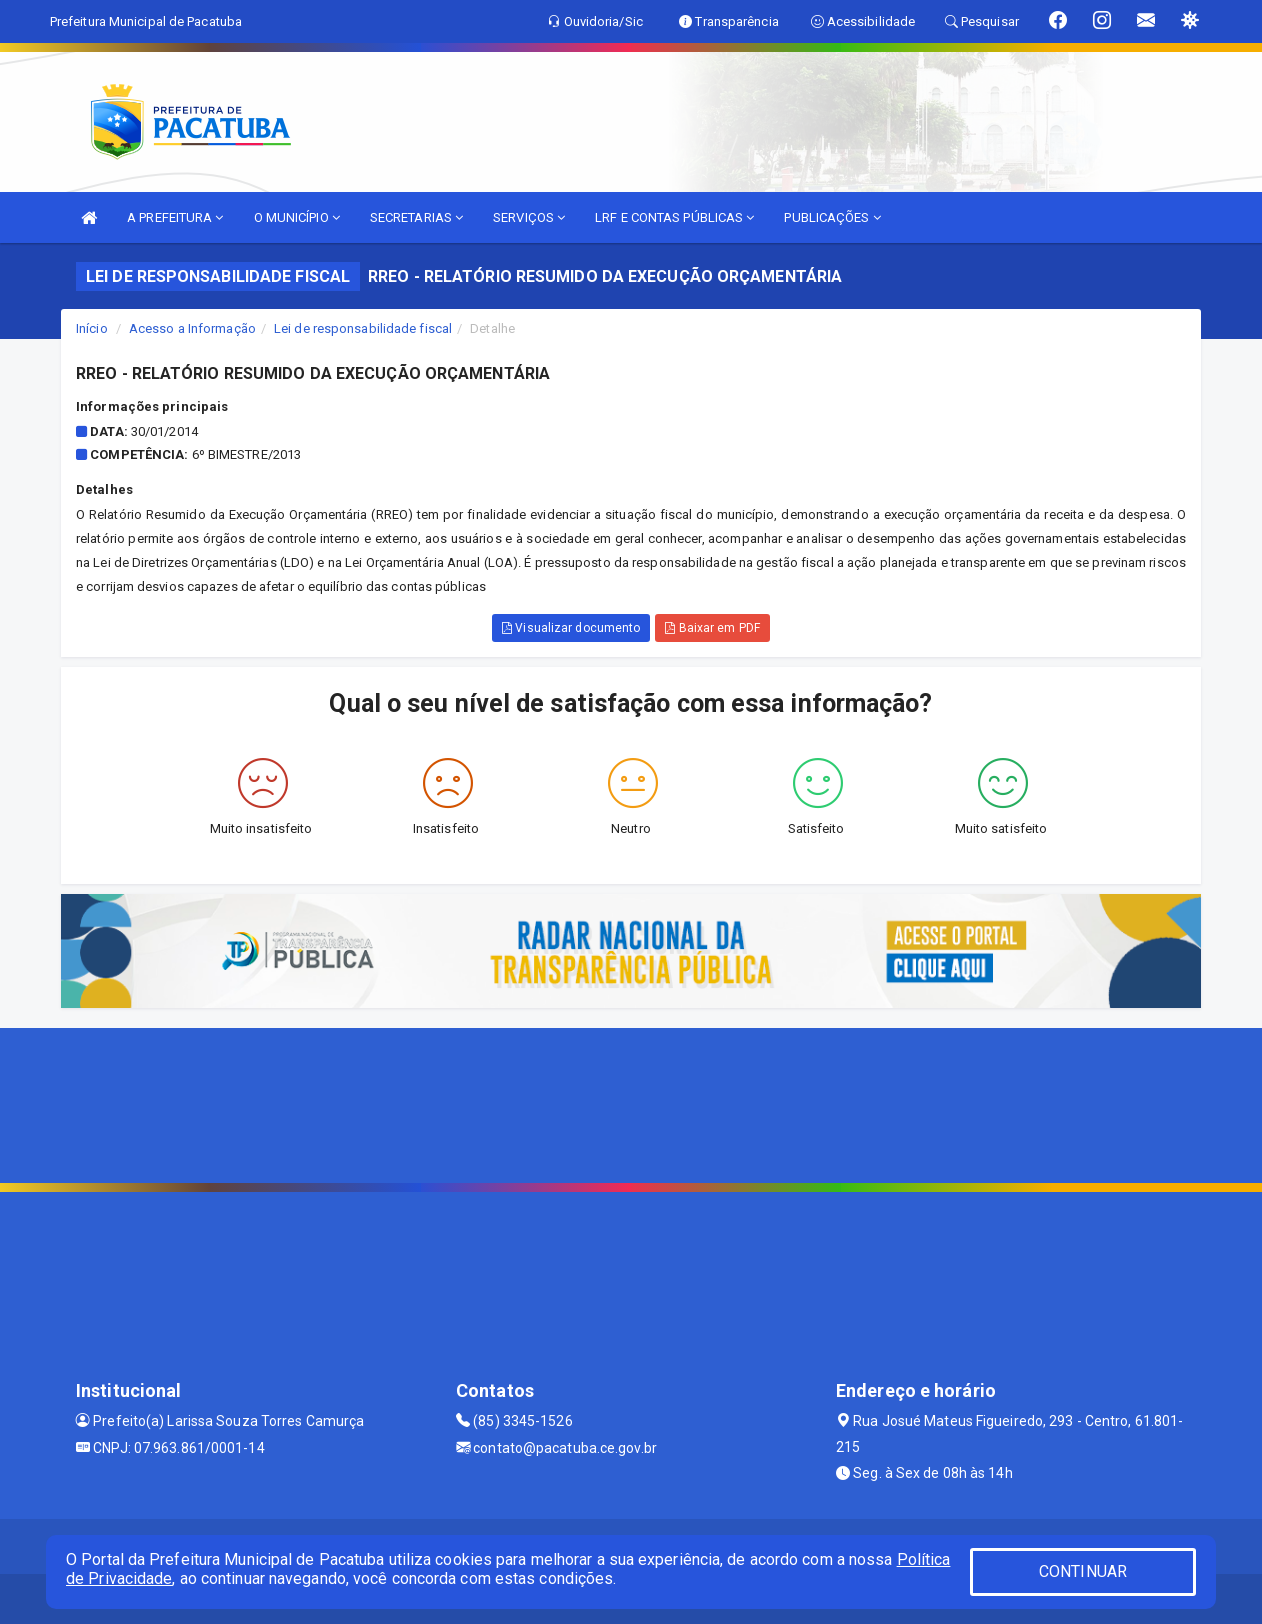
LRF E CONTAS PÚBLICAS (674, 217)
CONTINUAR (1083, 1571)
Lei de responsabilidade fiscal (363, 328)
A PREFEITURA (175, 217)
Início (92, 328)
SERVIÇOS (529, 217)
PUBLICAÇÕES (832, 217)
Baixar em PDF (712, 628)
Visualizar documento (571, 628)
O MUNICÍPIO (297, 217)
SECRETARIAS (416, 217)
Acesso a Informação (192, 328)
